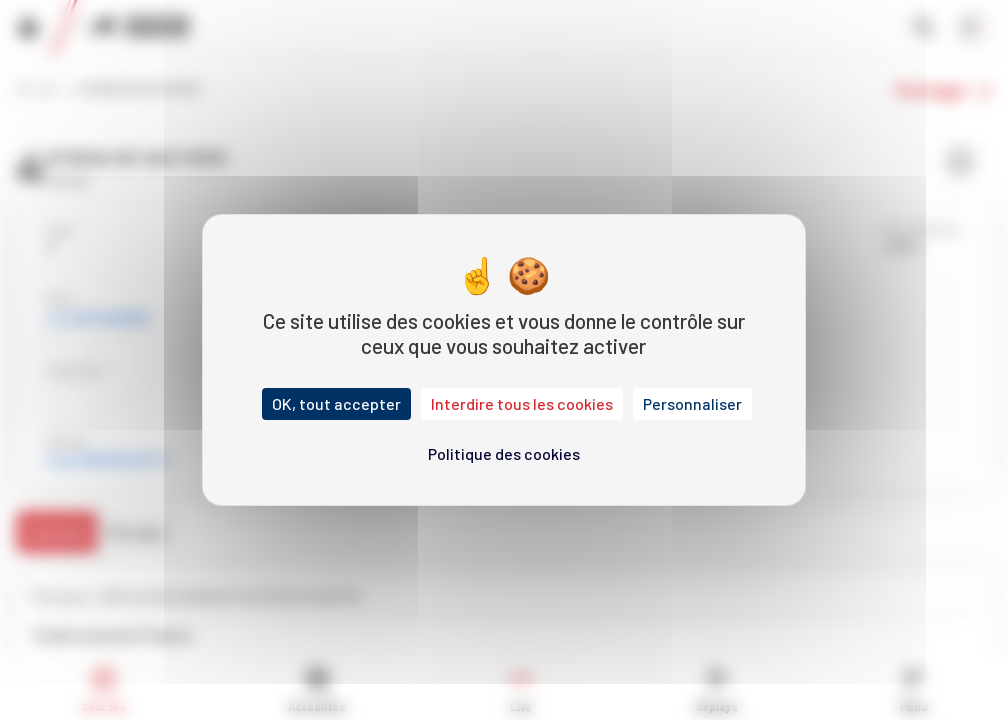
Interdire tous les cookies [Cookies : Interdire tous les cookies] (522, 403)
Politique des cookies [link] (504, 453)
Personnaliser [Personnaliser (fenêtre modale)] (692, 403)
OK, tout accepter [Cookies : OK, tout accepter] (336, 403)
